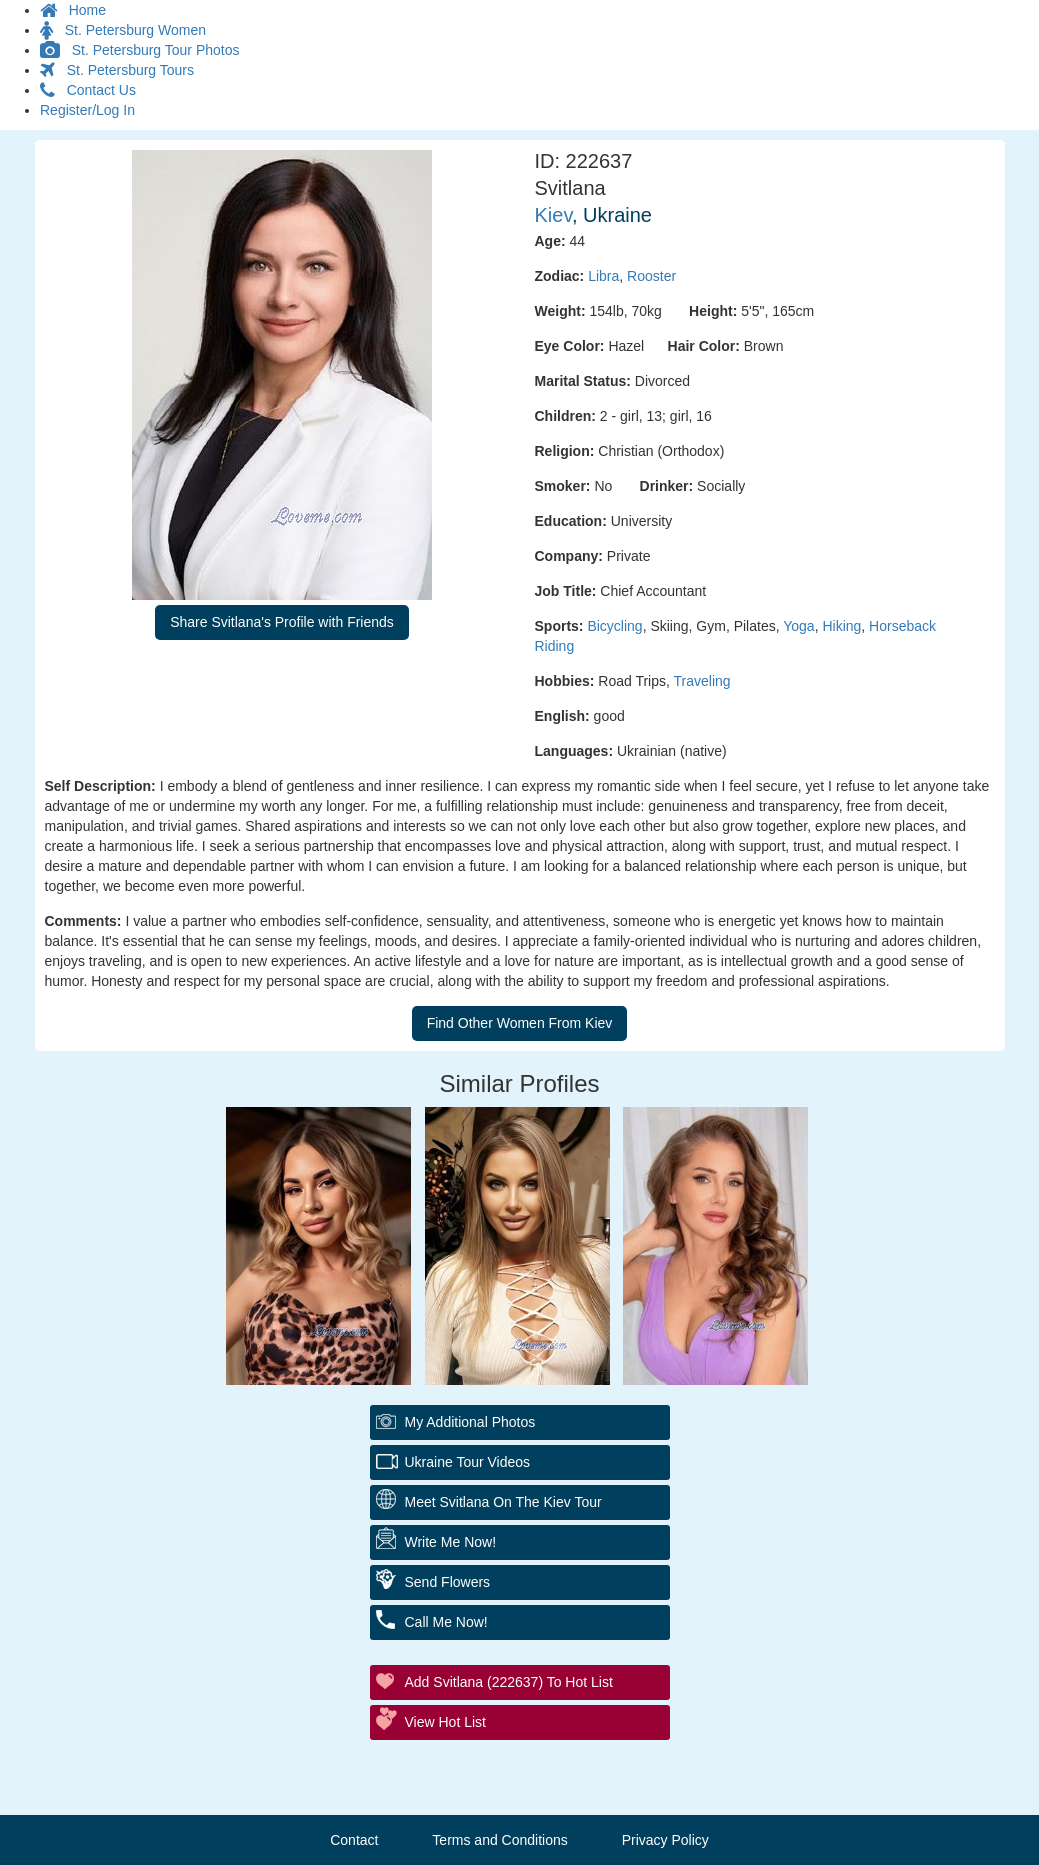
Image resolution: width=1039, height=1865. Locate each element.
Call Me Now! (446, 1622)
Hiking (841, 626)
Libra (603, 276)
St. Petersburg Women (123, 30)
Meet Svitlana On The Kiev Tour (503, 1502)
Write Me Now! (451, 1542)
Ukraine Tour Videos (468, 1462)
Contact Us (88, 90)
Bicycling (614, 626)
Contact (354, 1840)
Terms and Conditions (499, 1840)
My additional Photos (470, 1422)
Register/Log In (87, 110)
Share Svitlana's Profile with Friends (282, 622)
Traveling (702, 681)
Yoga (798, 626)
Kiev (553, 215)
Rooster (651, 276)
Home (73, 10)
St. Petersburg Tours (117, 70)
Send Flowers (448, 1582)
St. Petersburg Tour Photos (140, 50)
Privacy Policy (665, 1840)
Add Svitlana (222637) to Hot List (509, 1682)
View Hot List (445, 1722)
